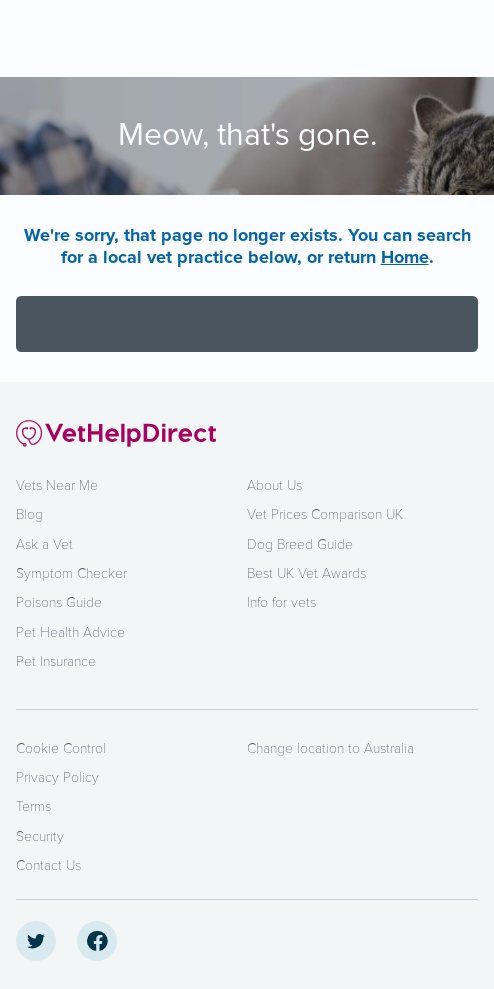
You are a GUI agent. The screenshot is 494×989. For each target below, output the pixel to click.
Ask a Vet (44, 544)
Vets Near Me (57, 485)
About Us (274, 485)
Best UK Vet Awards (306, 573)
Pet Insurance (56, 661)
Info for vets (281, 602)
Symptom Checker (71, 573)
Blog (29, 514)
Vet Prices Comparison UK (325, 514)
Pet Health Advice (70, 632)
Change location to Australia (330, 748)
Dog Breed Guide (300, 544)
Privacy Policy (57, 777)
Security (40, 836)
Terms (33, 806)
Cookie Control (61, 748)
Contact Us (48, 865)
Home (405, 257)
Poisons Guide (59, 602)
